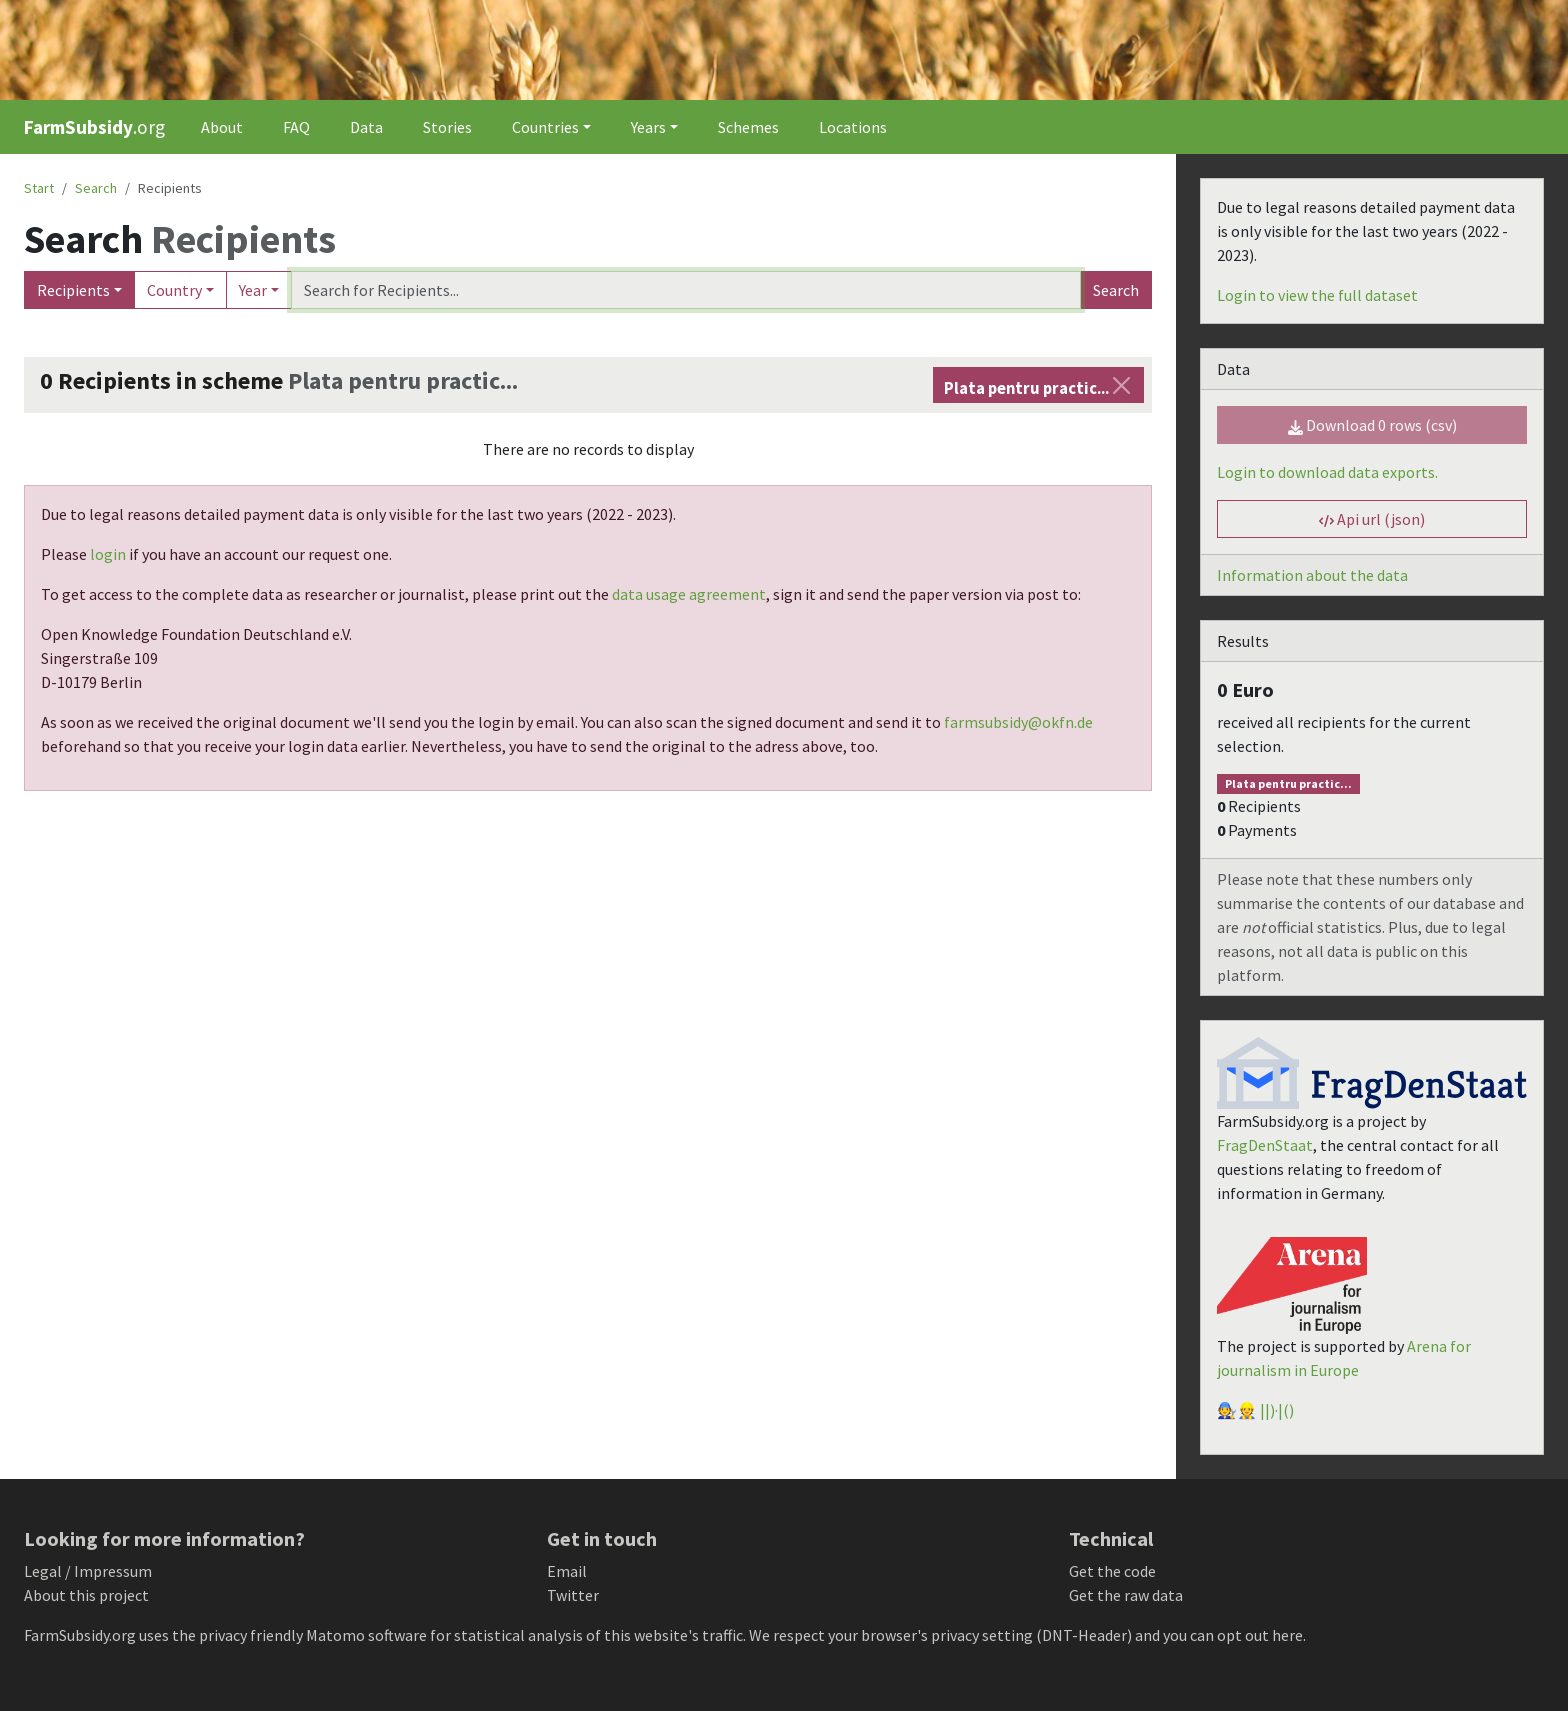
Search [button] (96, 188)
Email (567, 1571)
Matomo (335, 1635)
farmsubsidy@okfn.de (1018, 722)
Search (1116, 290)
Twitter (573, 1595)
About (222, 127)
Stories (447, 127)
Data (366, 127)
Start (39, 188)
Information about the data (1312, 575)
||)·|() (1277, 1410)
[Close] (1121, 385)
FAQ (296, 127)
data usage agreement (689, 594)
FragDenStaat (1265, 1145)
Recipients (73, 290)
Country (174, 290)
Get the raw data (1126, 1595)
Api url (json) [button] (1372, 519)
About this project (86, 1595)
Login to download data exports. (1327, 472)
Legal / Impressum (88, 1571)
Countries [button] (545, 127)
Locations (853, 127)
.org (94, 127)
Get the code (1112, 1571)
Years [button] (648, 127)
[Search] (686, 290)
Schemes (748, 127)
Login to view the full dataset (1317, 295)
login (108, 554)
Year (253, 290)
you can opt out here (1233, 1635)
